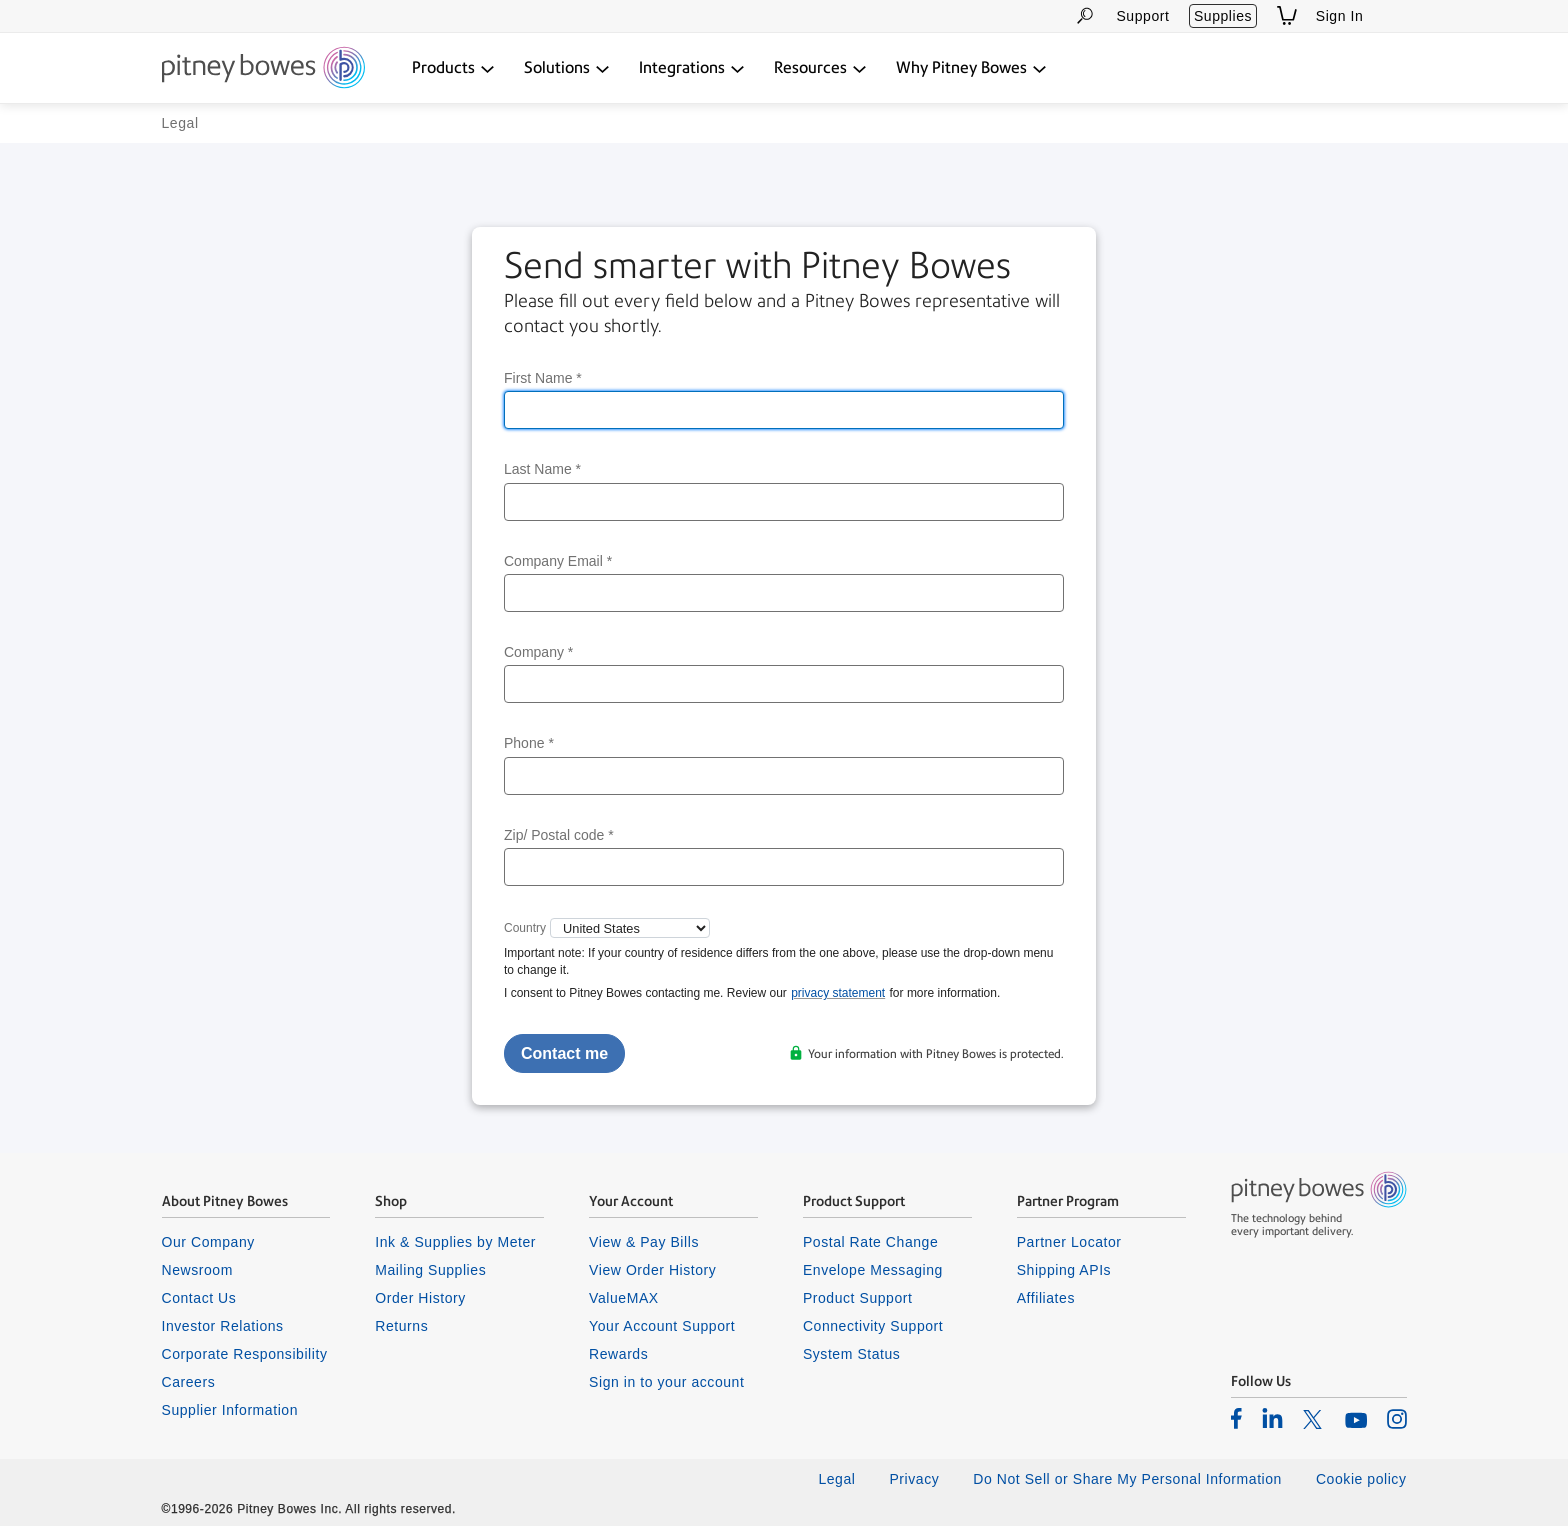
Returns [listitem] (401, 1326)
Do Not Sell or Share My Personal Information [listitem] (1127, 1479)
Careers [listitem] (189, 1382)
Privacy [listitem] (914, 1479)
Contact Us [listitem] (199, 1298)
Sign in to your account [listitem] (666, 1382)
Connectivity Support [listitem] (873, 1326)
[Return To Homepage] (263, 69)
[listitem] (1236, 1418)
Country (525, 928)
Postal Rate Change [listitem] (870, 1242)
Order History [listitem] (420, 1298)
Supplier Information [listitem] (230, 1410)
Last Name (542, 469)
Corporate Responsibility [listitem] (245, 1354)
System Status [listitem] (852, 1354)
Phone (529, 743)
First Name (543, 378)
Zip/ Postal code (559, 835)
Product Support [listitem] (858, 1298)
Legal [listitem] (836, 1479)
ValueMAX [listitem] (624, 1298)
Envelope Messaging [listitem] (873, 1270)
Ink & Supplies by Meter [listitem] (455, 1242)
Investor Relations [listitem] (223, 1326)
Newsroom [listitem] (197, 1270)
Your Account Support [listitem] (662, 1326)
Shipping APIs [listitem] (1064, 1270)
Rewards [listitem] (618, 1354)
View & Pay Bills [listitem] (644, 1242)
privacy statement (838, 993)
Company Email (558, 561)
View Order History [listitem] (652, 1270)
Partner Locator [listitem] (1069, 1242)
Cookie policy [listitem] (1361, 1479)
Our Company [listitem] (208, 1242)
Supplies (1223, 16)
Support (1142, 16)
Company (538, 652)
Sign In (1340, 16)
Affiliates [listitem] (1046, 1298)
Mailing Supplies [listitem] (430, 1270)
